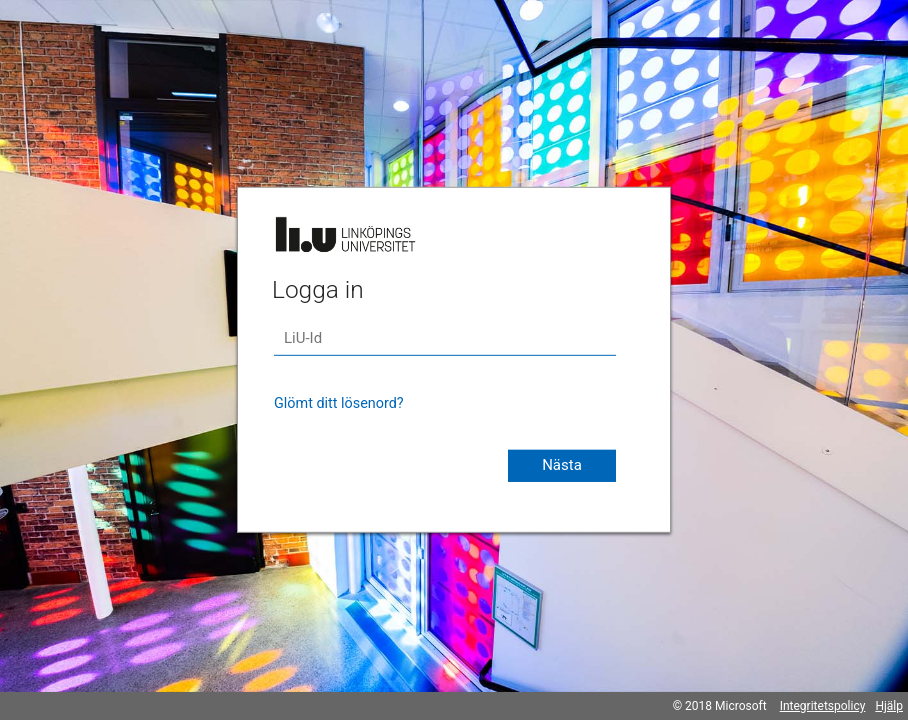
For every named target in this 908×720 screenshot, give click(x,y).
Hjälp (889, 706)
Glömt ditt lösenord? (339, 403)
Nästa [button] (562, 465)
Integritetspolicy (823, 706)
